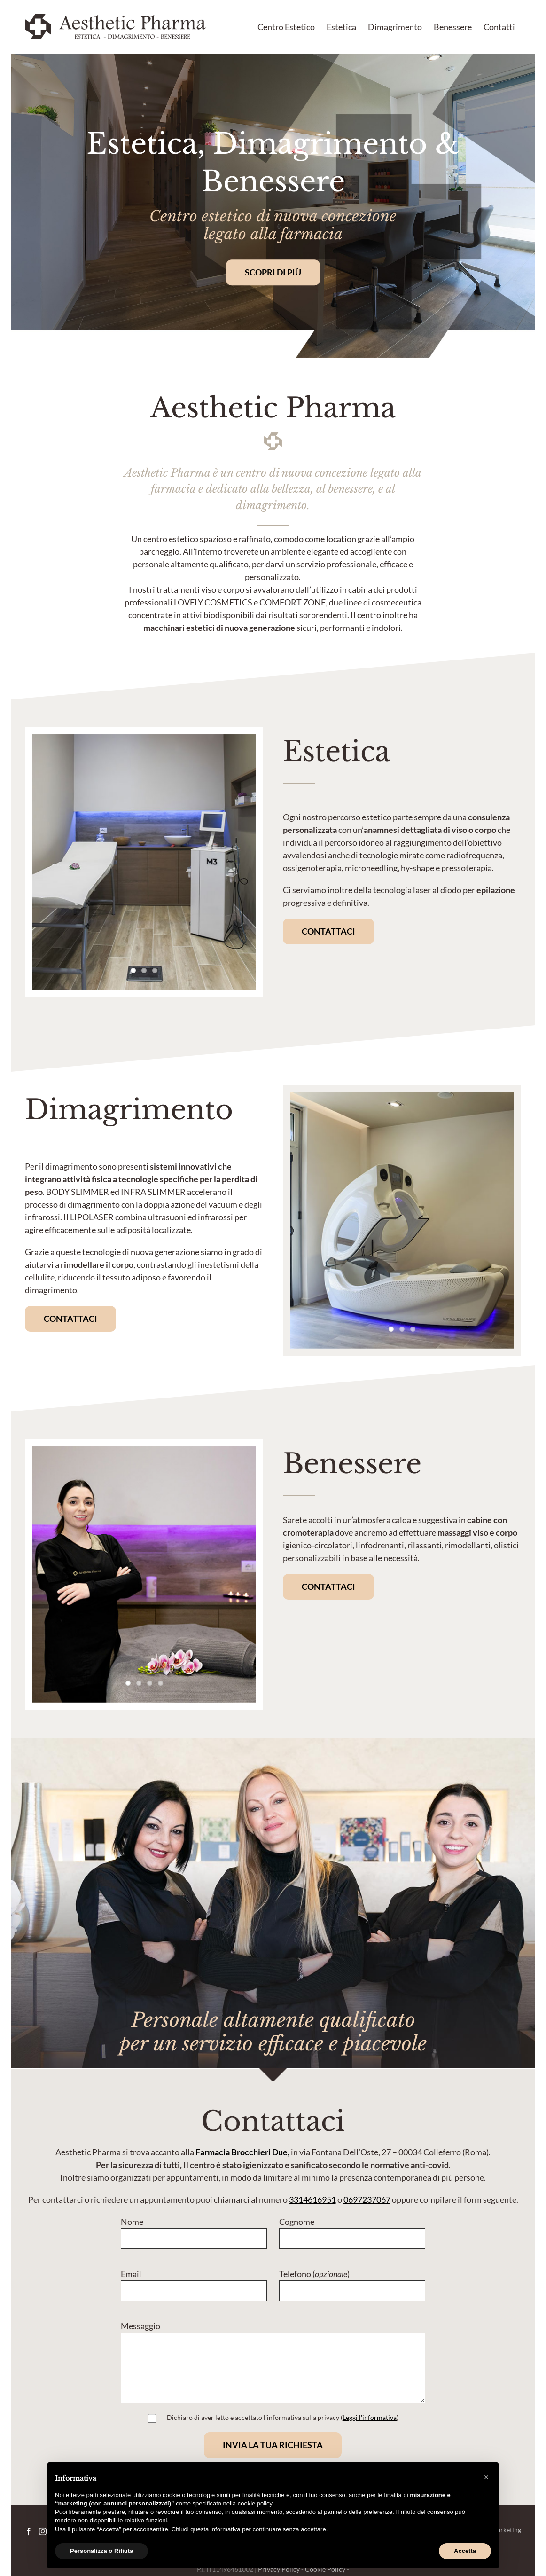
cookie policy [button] (255, 2503)
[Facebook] (28, 2531)
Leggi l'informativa (370, 2417)
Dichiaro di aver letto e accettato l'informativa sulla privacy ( (281, 2417)
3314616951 (312, 2199)
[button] (486, 2477)
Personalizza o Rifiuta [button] (101, 2550)
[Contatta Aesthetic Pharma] (328, 931)
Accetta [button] (465, 2550)
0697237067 (366, 2199)
